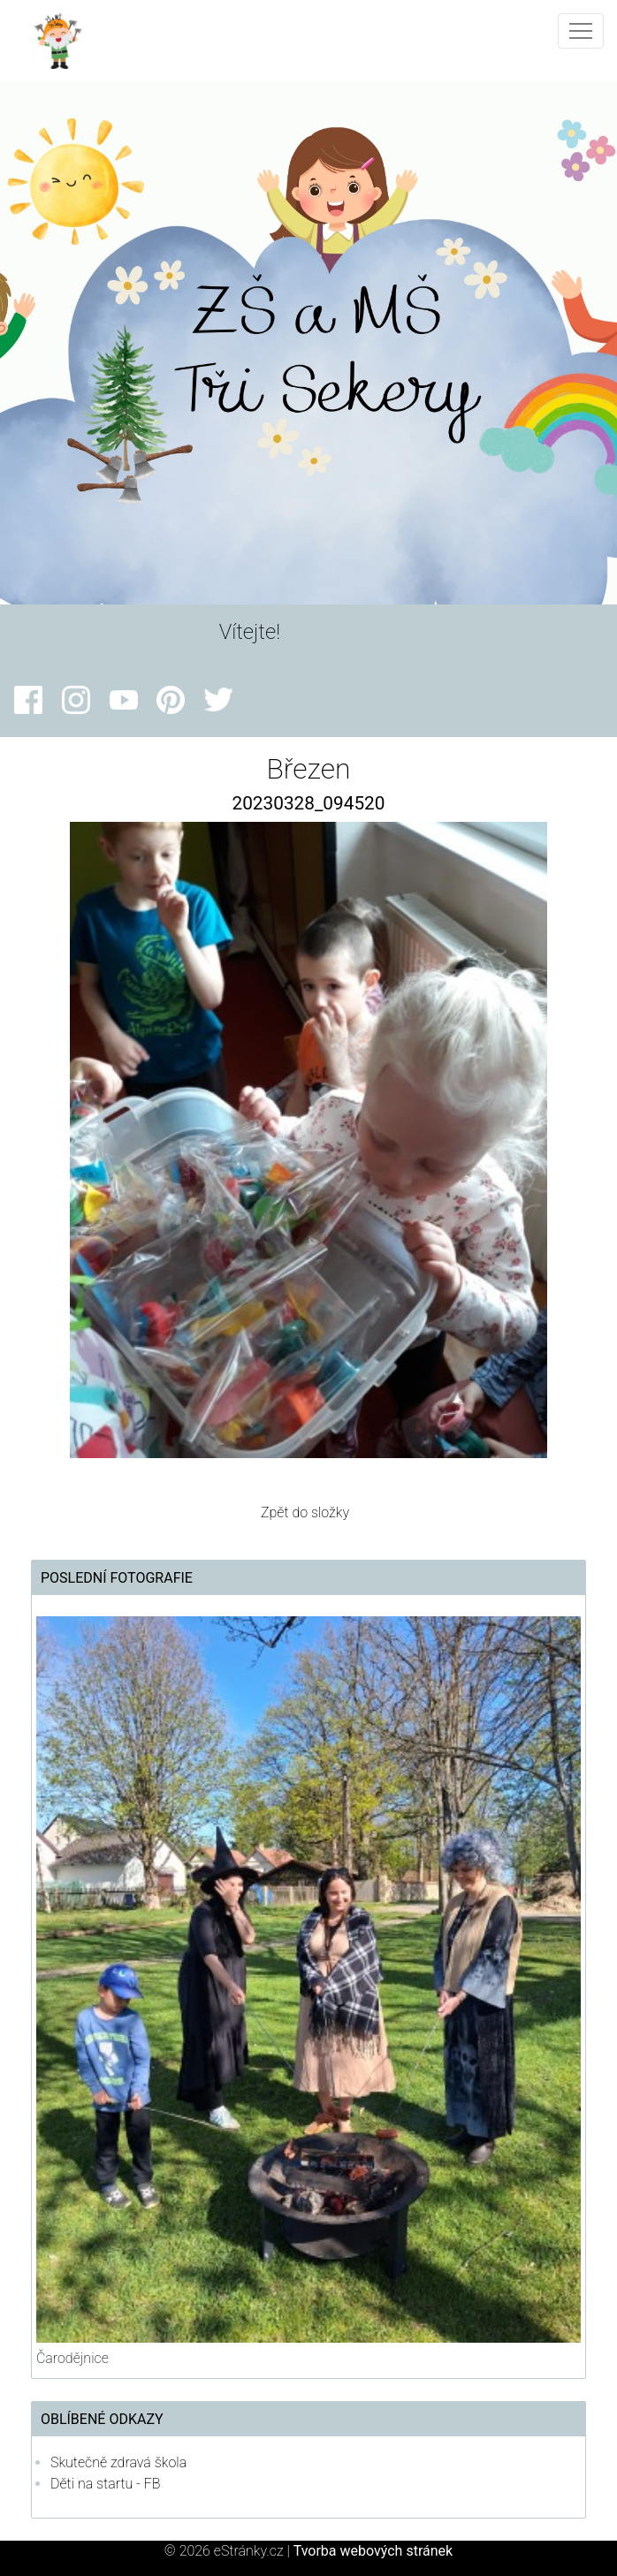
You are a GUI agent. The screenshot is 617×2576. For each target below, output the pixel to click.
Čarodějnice (72, 2358)
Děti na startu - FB (105, 2483)
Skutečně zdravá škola (118, 2462)
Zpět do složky (305, 1512)
